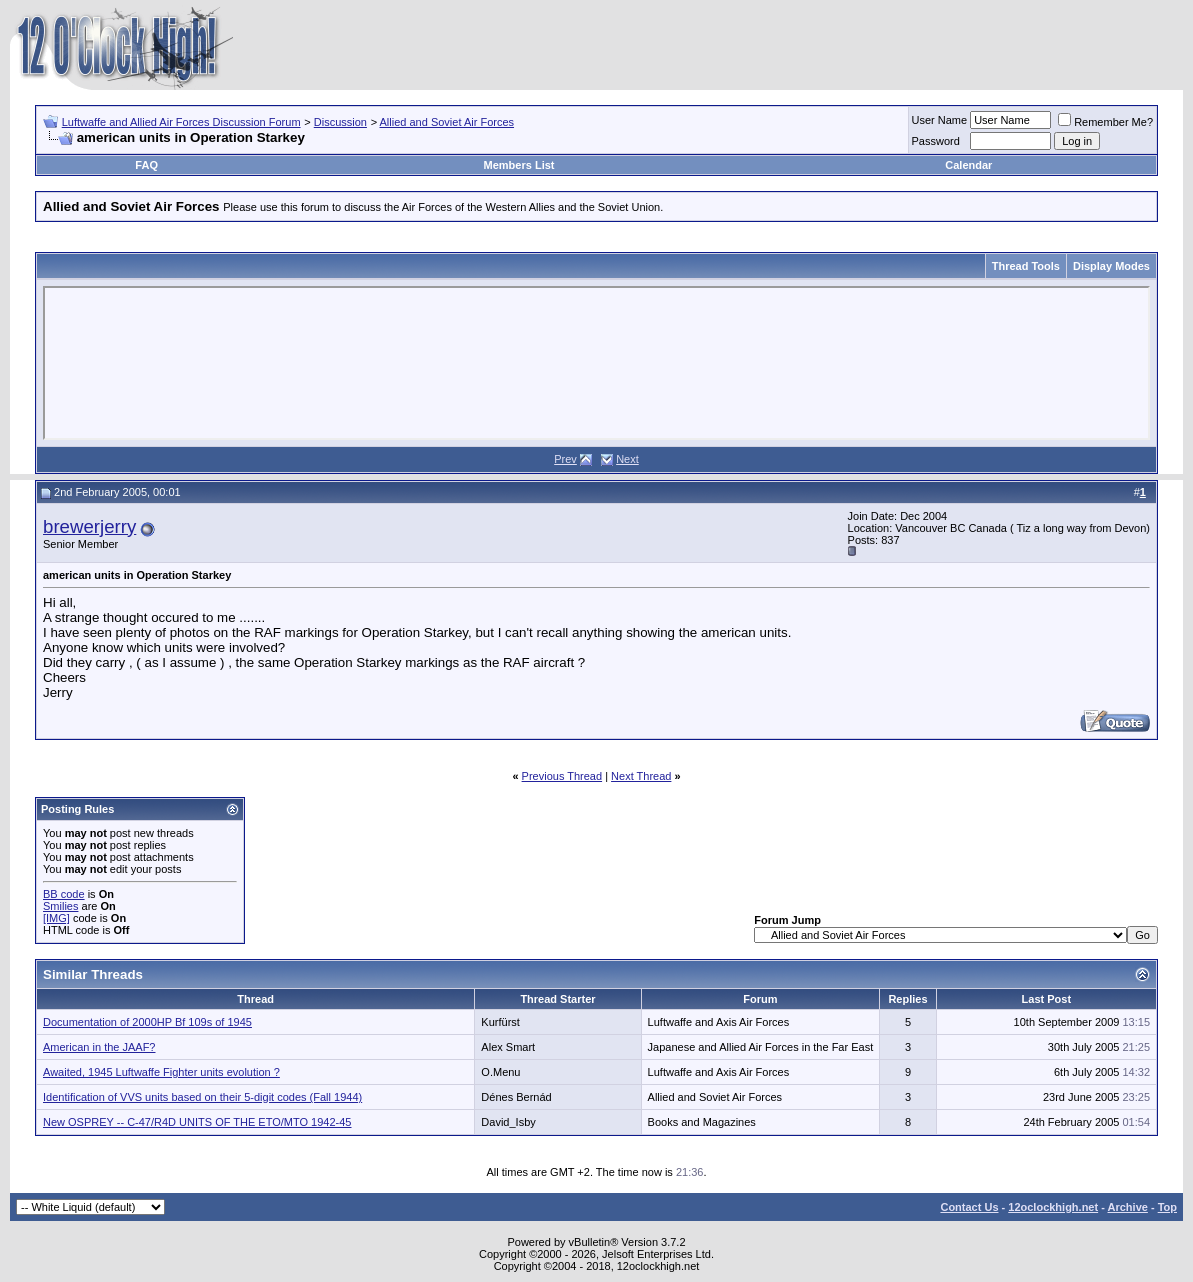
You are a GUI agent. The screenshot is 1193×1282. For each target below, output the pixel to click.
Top (1167, 1207)
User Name (940, 120)
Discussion (340, 122)
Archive (1128, 1207)
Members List (519, 165)
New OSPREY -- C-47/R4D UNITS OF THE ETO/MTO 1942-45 (197, 1122)
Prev (565, 459)
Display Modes (1111, 266)
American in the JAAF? (99, 1047)
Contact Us (969, 1207)
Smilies (60, 906)
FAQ (146, 165)
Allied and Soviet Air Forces (447, 122)
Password (936, 141)
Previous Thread (562, 776)
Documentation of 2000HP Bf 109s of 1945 (147, 1022)
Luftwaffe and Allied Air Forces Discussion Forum (181, 122)
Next (627, 459)
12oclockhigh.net (1053, 1207)
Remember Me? (1105, 122)
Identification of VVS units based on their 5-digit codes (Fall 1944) (202, 1097)
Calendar (968, 165)
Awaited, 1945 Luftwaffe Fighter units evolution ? (161, 1072)
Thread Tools (1026, 266)
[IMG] (56, 918)
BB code (64, 894)
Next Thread (641, 776)
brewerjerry (89, 526)
